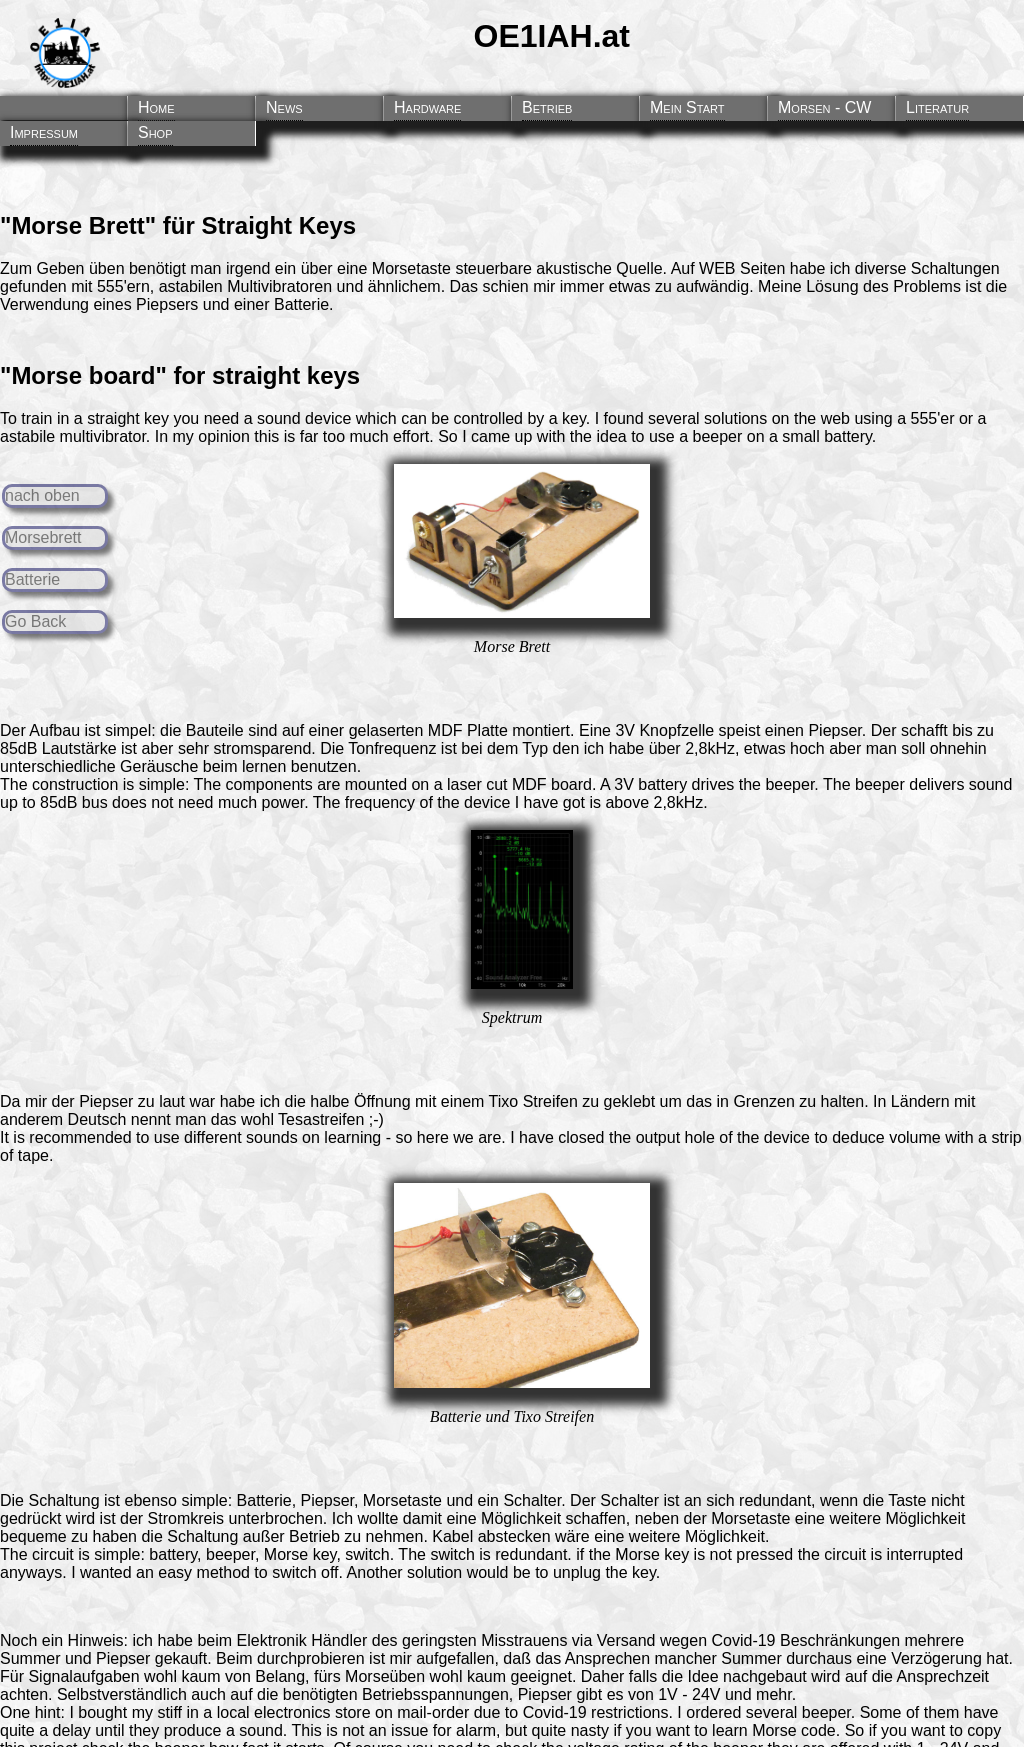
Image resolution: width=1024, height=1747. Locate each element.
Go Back (35, 621)
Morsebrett (43, 537)
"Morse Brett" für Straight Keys (178, 225)
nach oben (42, 495)
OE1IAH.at (552, 36)
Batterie (32, 579)
